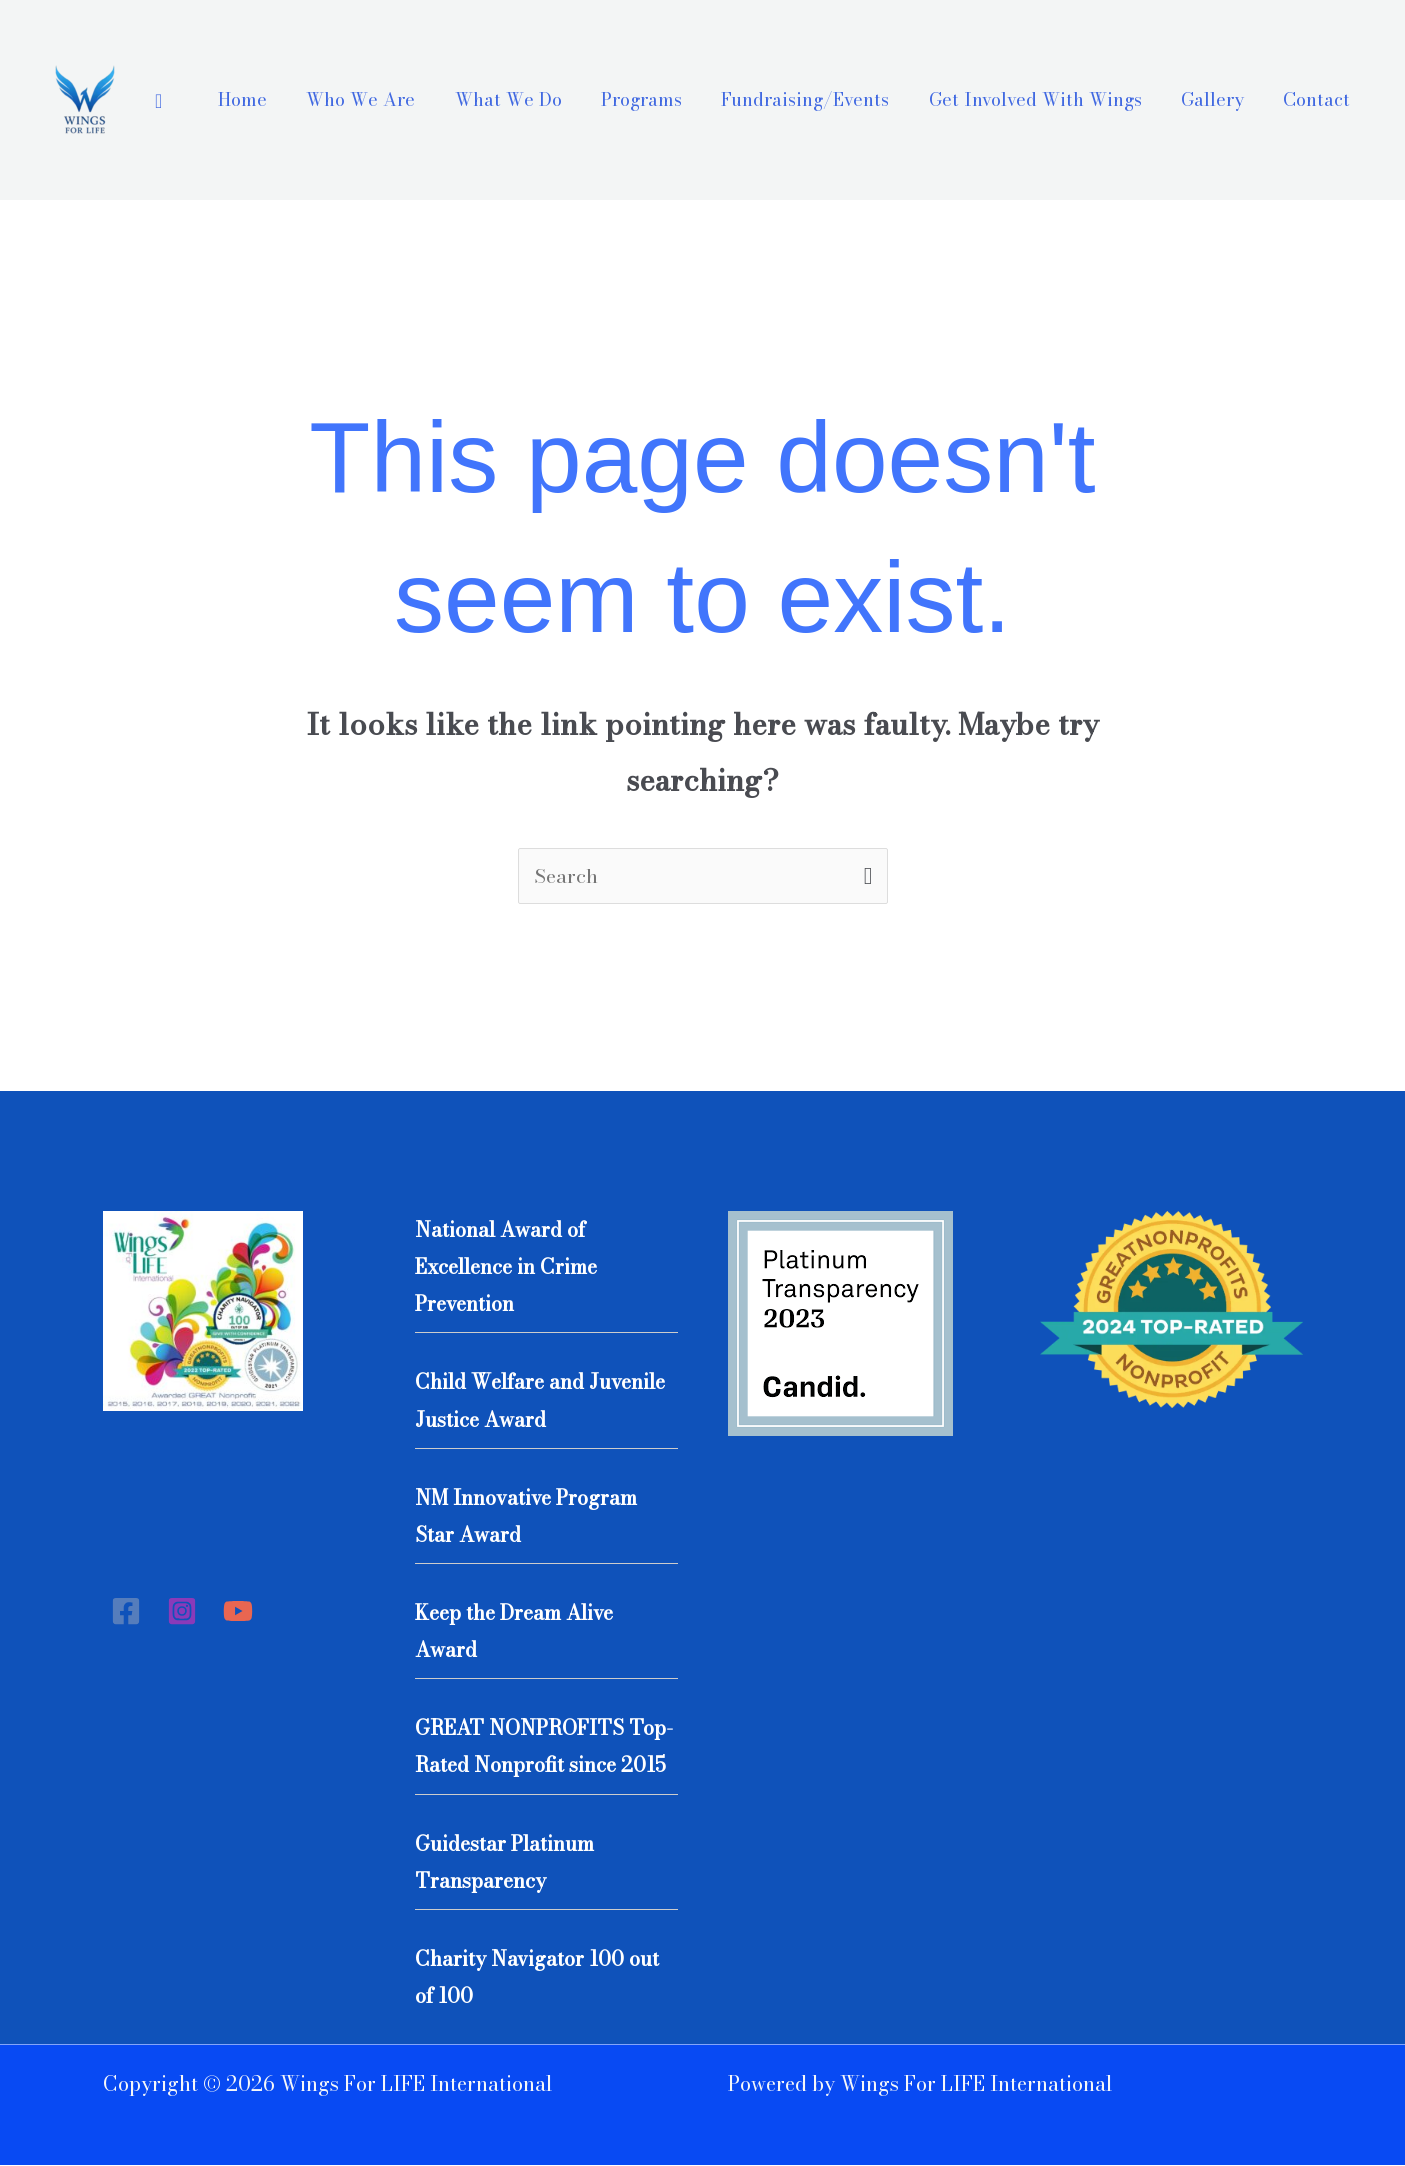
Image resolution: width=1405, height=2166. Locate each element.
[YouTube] (238, 1612)
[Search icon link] (158, 100)
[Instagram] (182, 1612)
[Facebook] (126, 1612)
